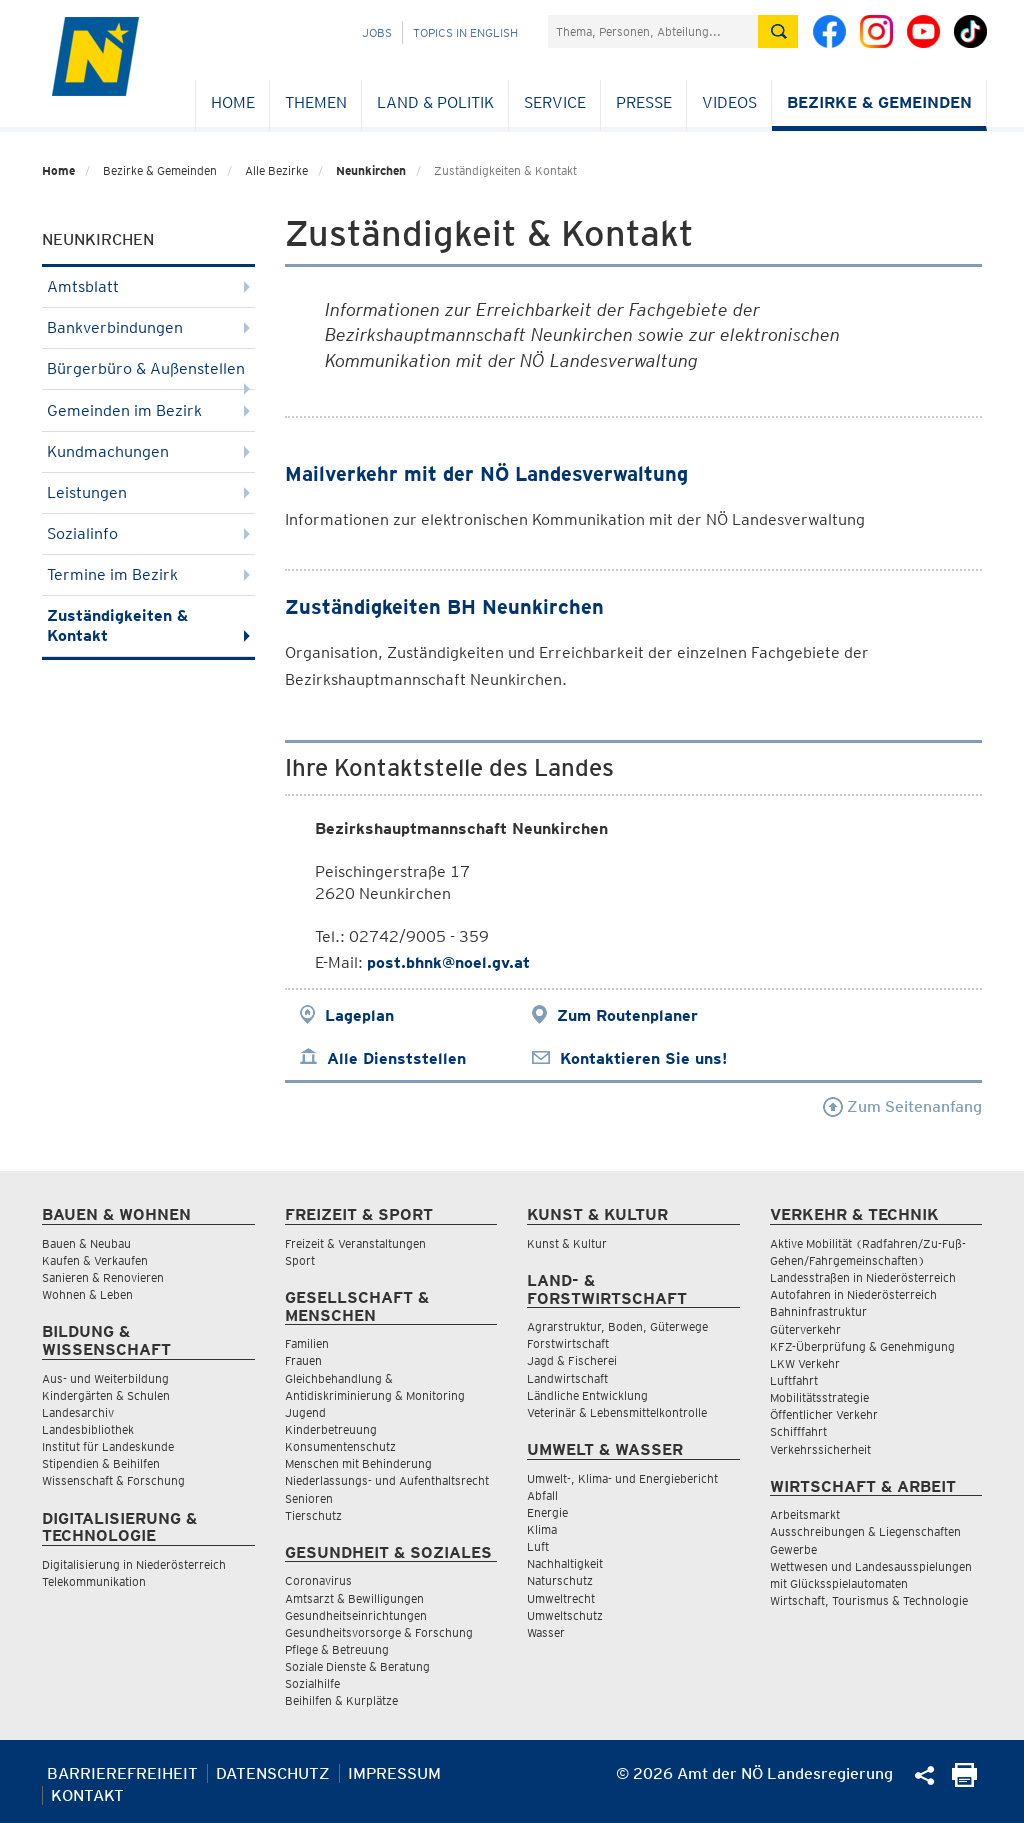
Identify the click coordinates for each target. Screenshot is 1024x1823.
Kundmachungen (148, 451)
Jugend (305, 1412)
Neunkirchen (371, 170)
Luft (538, 1546)
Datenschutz (273, 1773)
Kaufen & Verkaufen (95, 1260)
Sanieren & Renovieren (103, 1277)
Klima (542, 1529)
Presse (644, 102)
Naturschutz (560, 1580)
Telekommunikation (94, 1581)
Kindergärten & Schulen (106, 1395)
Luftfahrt (794, 1380)
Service (555, 102)
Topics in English (465, 32)
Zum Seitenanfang (902, 1106)
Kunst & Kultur (567, 1243)
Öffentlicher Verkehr (824, 1414)
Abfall (542, 1495)
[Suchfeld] (653, 31)
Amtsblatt (148, 286)
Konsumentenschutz (340, 1446)
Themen (316, 102)
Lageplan (359, 1015)
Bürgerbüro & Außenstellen (148, 374)
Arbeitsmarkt (805, 1514)
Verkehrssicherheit (820, 1449)
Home (233, 102)
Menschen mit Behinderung (358, 1463)
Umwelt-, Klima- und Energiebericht (622, 1478)
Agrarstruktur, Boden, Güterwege (617, 1326)
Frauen (303, 1360)
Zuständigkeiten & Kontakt (148, 625)
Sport (300, 1260)
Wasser (546, 1632)
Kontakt (87, 1795)
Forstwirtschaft (568, 1343)
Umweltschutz (565, 1615)
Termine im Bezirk (148, 574)
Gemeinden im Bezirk (148, 410)
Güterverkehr (805, 1329)
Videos (729, 102)
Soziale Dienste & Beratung (357, 1666)
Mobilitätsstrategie (819, 1397)
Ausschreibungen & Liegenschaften (865, 1531)
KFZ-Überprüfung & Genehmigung (862, 1346)
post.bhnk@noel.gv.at (448, 962)
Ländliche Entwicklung (587, 1395)
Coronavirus (318, 1580)
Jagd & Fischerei (572, 1360)
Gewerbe (793, 1549)
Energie (547, 1512)
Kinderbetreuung (331, 1429)
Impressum (394, 1773)
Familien (307, 1343)
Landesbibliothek (88, 1429)
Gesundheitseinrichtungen (356, 1615)
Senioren (309, 1498)
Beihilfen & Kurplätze (341, 1700)
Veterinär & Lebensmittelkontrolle (617, 1412)
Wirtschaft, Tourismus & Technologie (869, 1600)
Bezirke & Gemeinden (879, 102)
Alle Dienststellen (396, 1058)
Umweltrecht (561, 1598)
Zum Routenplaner (627, 1015)
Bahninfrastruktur (818, 1311)
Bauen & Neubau (86, 1243)
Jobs (377, 32)
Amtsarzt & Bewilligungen (354, 1598)
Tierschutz (313, 1515)
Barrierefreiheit (122, 1773)
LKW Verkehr (805, 1363)
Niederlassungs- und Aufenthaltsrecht (387, 1480)
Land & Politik (435, 102)
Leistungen (148, 492)
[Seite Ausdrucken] (964, 1781)
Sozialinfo (148, 533)
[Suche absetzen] (778, 31)
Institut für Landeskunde (108, 1446)
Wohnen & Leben (87, 1294)
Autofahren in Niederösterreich (853, 1294)
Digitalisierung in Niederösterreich (134, 1564)
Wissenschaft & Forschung (113, 1480)
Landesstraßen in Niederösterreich (863, 1277)
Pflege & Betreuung (337, 1649)
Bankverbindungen (148, 327)
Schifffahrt (798, 1431)
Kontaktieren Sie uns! (643, 1058)
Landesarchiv (78, 1412)
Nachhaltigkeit (565, 1563)
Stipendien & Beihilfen (101, 1463)
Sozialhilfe (312, 1683)
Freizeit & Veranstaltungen (355, 1243)
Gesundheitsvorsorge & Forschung (379, 1632)
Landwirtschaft (567, 1378)
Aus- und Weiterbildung (105, 1378)
